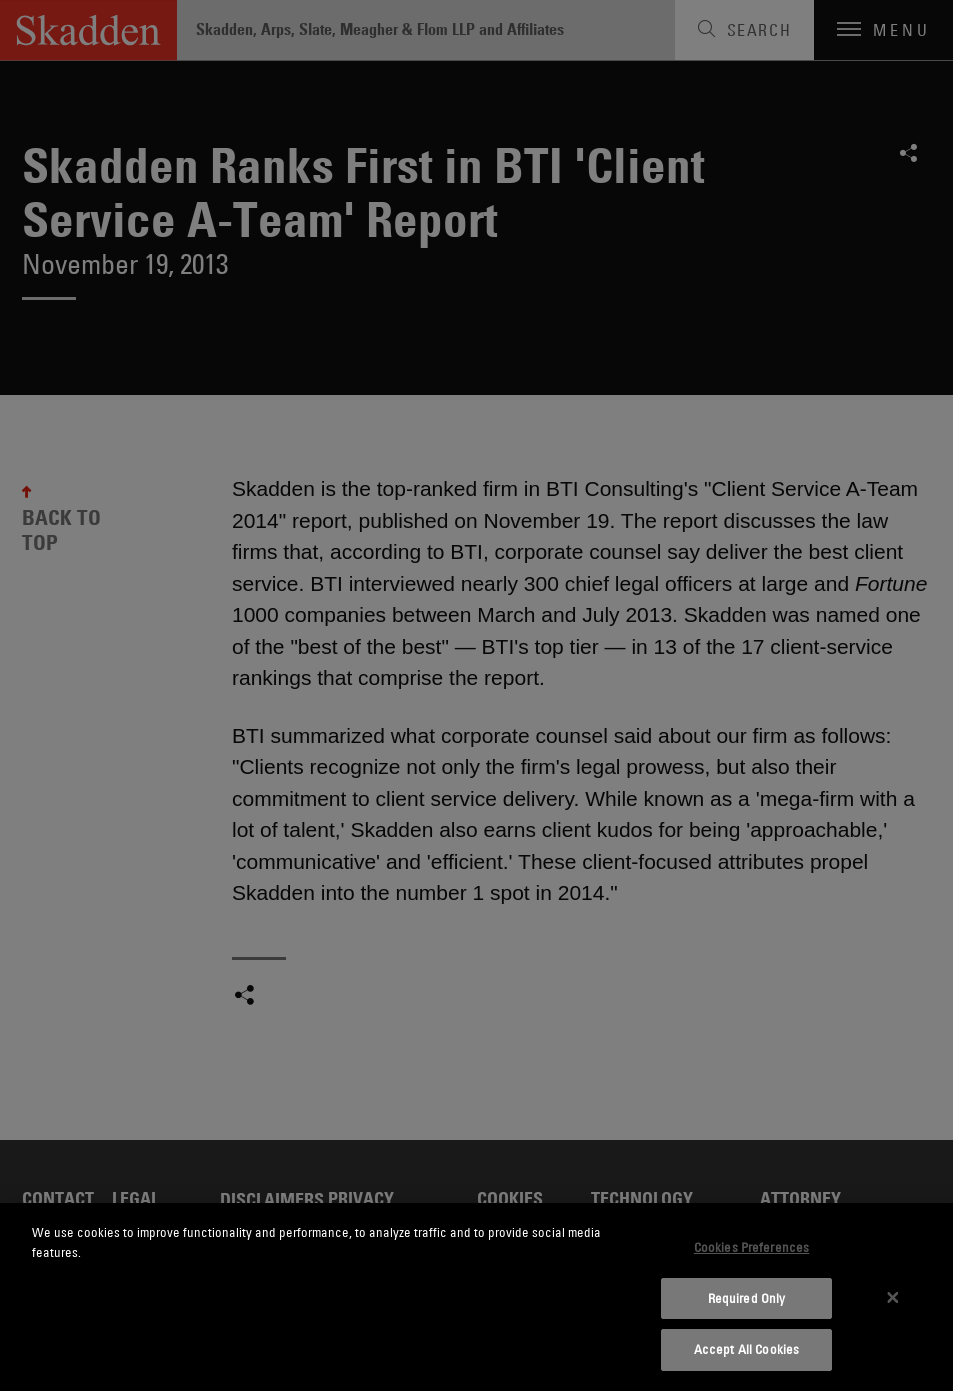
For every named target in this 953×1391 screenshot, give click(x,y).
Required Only (747, 1298)
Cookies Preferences (751, 1247)
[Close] (893, 1297)
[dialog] (476, 1297)
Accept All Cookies (746, 1349)
